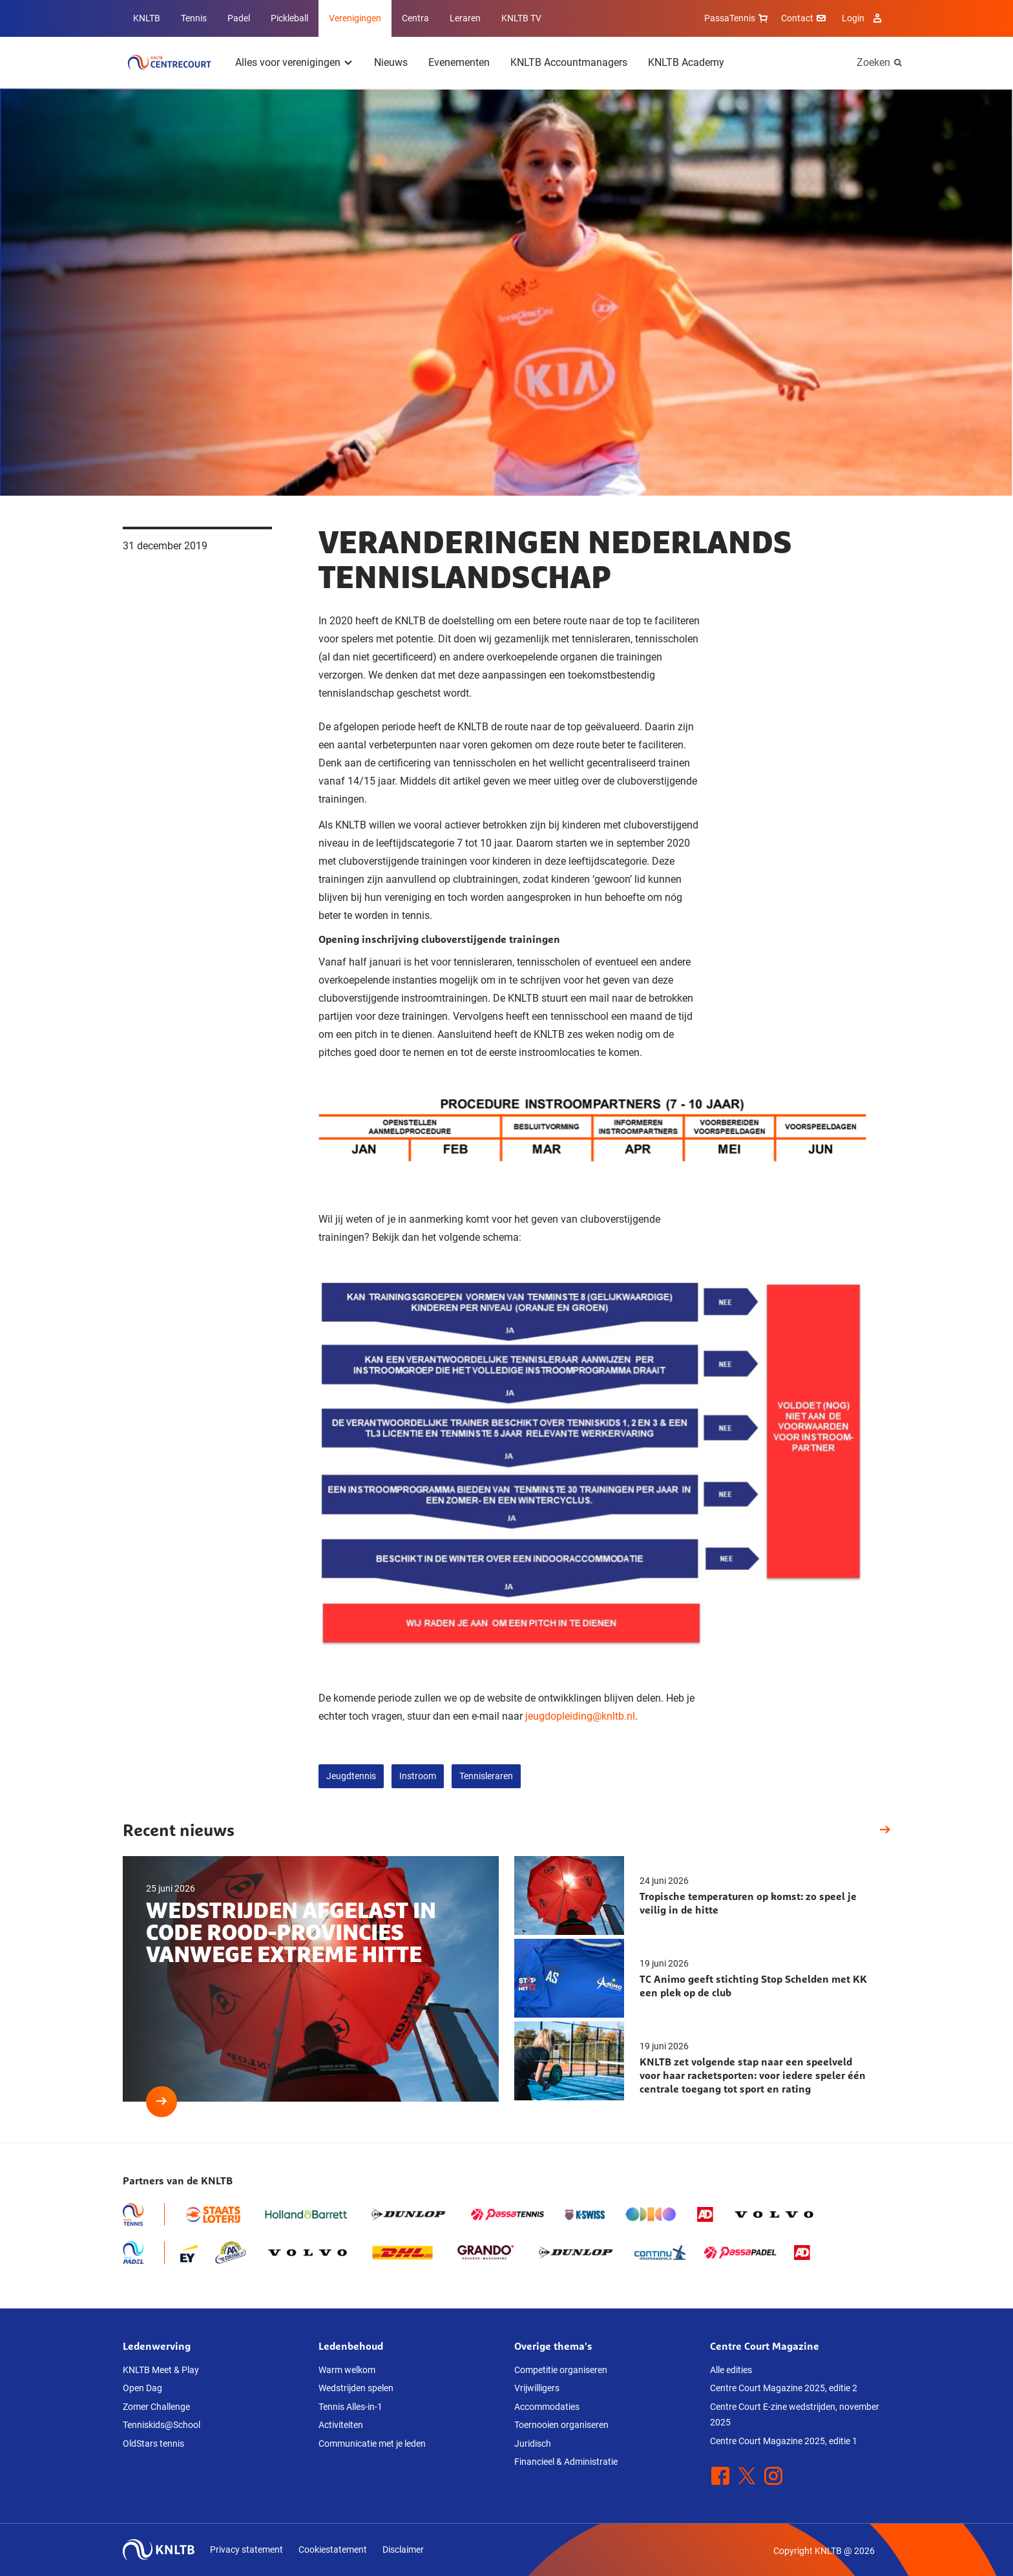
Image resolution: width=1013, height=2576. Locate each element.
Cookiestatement (332, 2549)
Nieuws (391, 62)
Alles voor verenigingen (287, 62)
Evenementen (459, 62)
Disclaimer (403, 2549)
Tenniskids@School (161, 2425)
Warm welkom (347, 2370)
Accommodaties (547, 2407)
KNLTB (146, 18)
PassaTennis (737, 18)
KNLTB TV (521, 18)
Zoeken (873, 62)
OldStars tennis (153, 2443)
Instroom (417, 1776)
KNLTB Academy (686, 62)
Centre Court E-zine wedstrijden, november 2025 (794, 2415)
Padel (238, 18)
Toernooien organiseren (561, 2425)
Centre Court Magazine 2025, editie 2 (783, 2388)
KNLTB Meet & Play (161, 2370)
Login (863, 18)
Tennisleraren (486, 1776)
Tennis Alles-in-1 (350, 2407)
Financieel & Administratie (566, 2461)
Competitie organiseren (560, 2370)
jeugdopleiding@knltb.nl (580, 1716)
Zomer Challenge (156, 2407)
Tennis (194, 18)
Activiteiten (341, 2425)
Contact (805, 18)
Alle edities (731, 2370)
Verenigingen (355, 18)
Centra (415, 18)
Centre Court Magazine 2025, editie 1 (783, 2441)
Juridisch (532, 2443)
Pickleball (289, 18)
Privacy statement (246, 2549)
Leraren (465, 18)
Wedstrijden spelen (356, 2388)
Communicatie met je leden (372, 2443)
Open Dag (142, 2388)
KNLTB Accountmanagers (568, 62)
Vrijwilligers (536, 2388)
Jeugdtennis (351, 1776)
